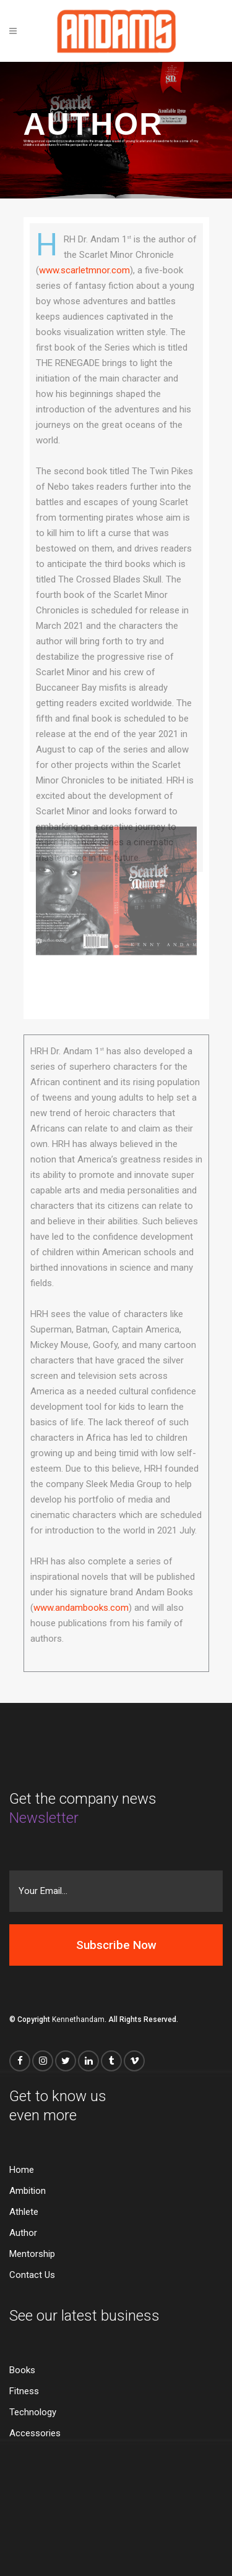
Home (21, 2170)
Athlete (23, 2212)
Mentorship (32, 2254)
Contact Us (32, 2275)
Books (22, 2370)
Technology (32, 2412)
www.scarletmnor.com (84, 270)
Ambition (27, 2191)
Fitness (24, 2391)
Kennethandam (78, 2019)
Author (23, 2233)
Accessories (35, 2433)
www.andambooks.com (81, 1607)
